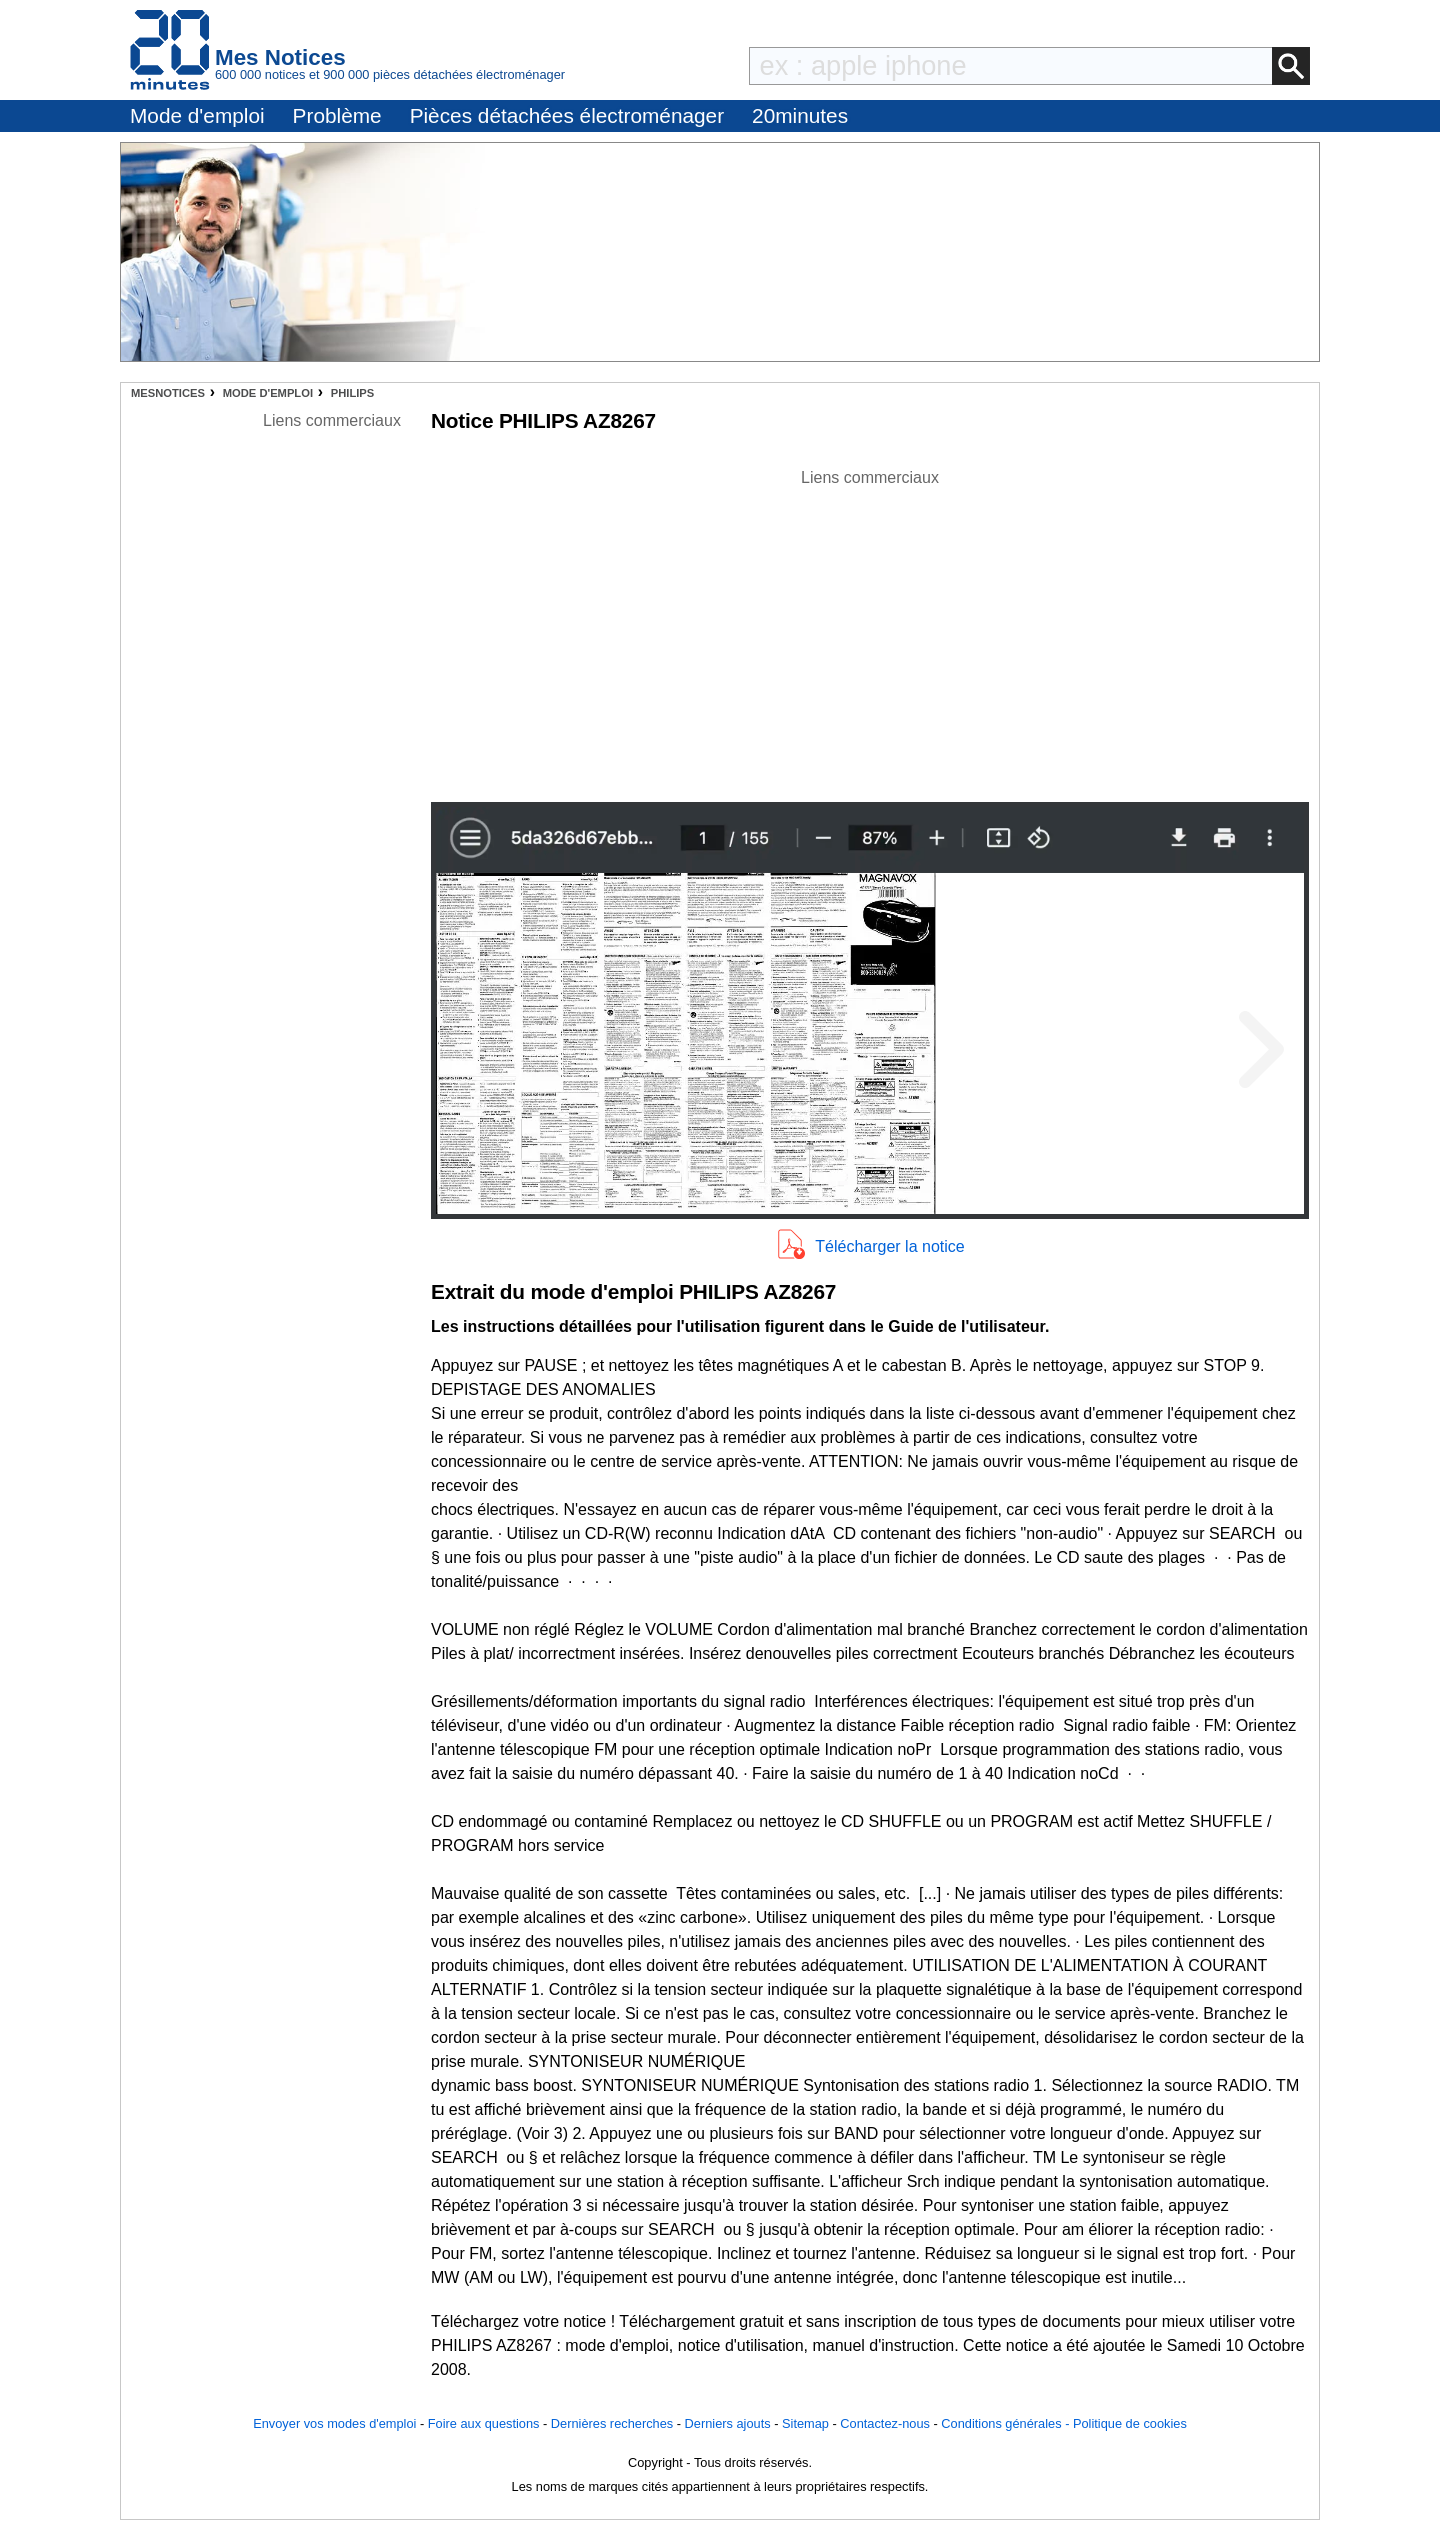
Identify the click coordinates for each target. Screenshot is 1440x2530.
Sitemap (805, 2423)
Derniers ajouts (728, 2423)
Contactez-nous (885, 2423)
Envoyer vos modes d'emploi (334, 2423)
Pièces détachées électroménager (567, 115)
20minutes (800, 115)
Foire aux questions (484, 2423)
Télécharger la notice (889, 1246)
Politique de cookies (1130, 2423)
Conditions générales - (1007, 2423)
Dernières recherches (612, 2423)
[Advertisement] (870, 630)
